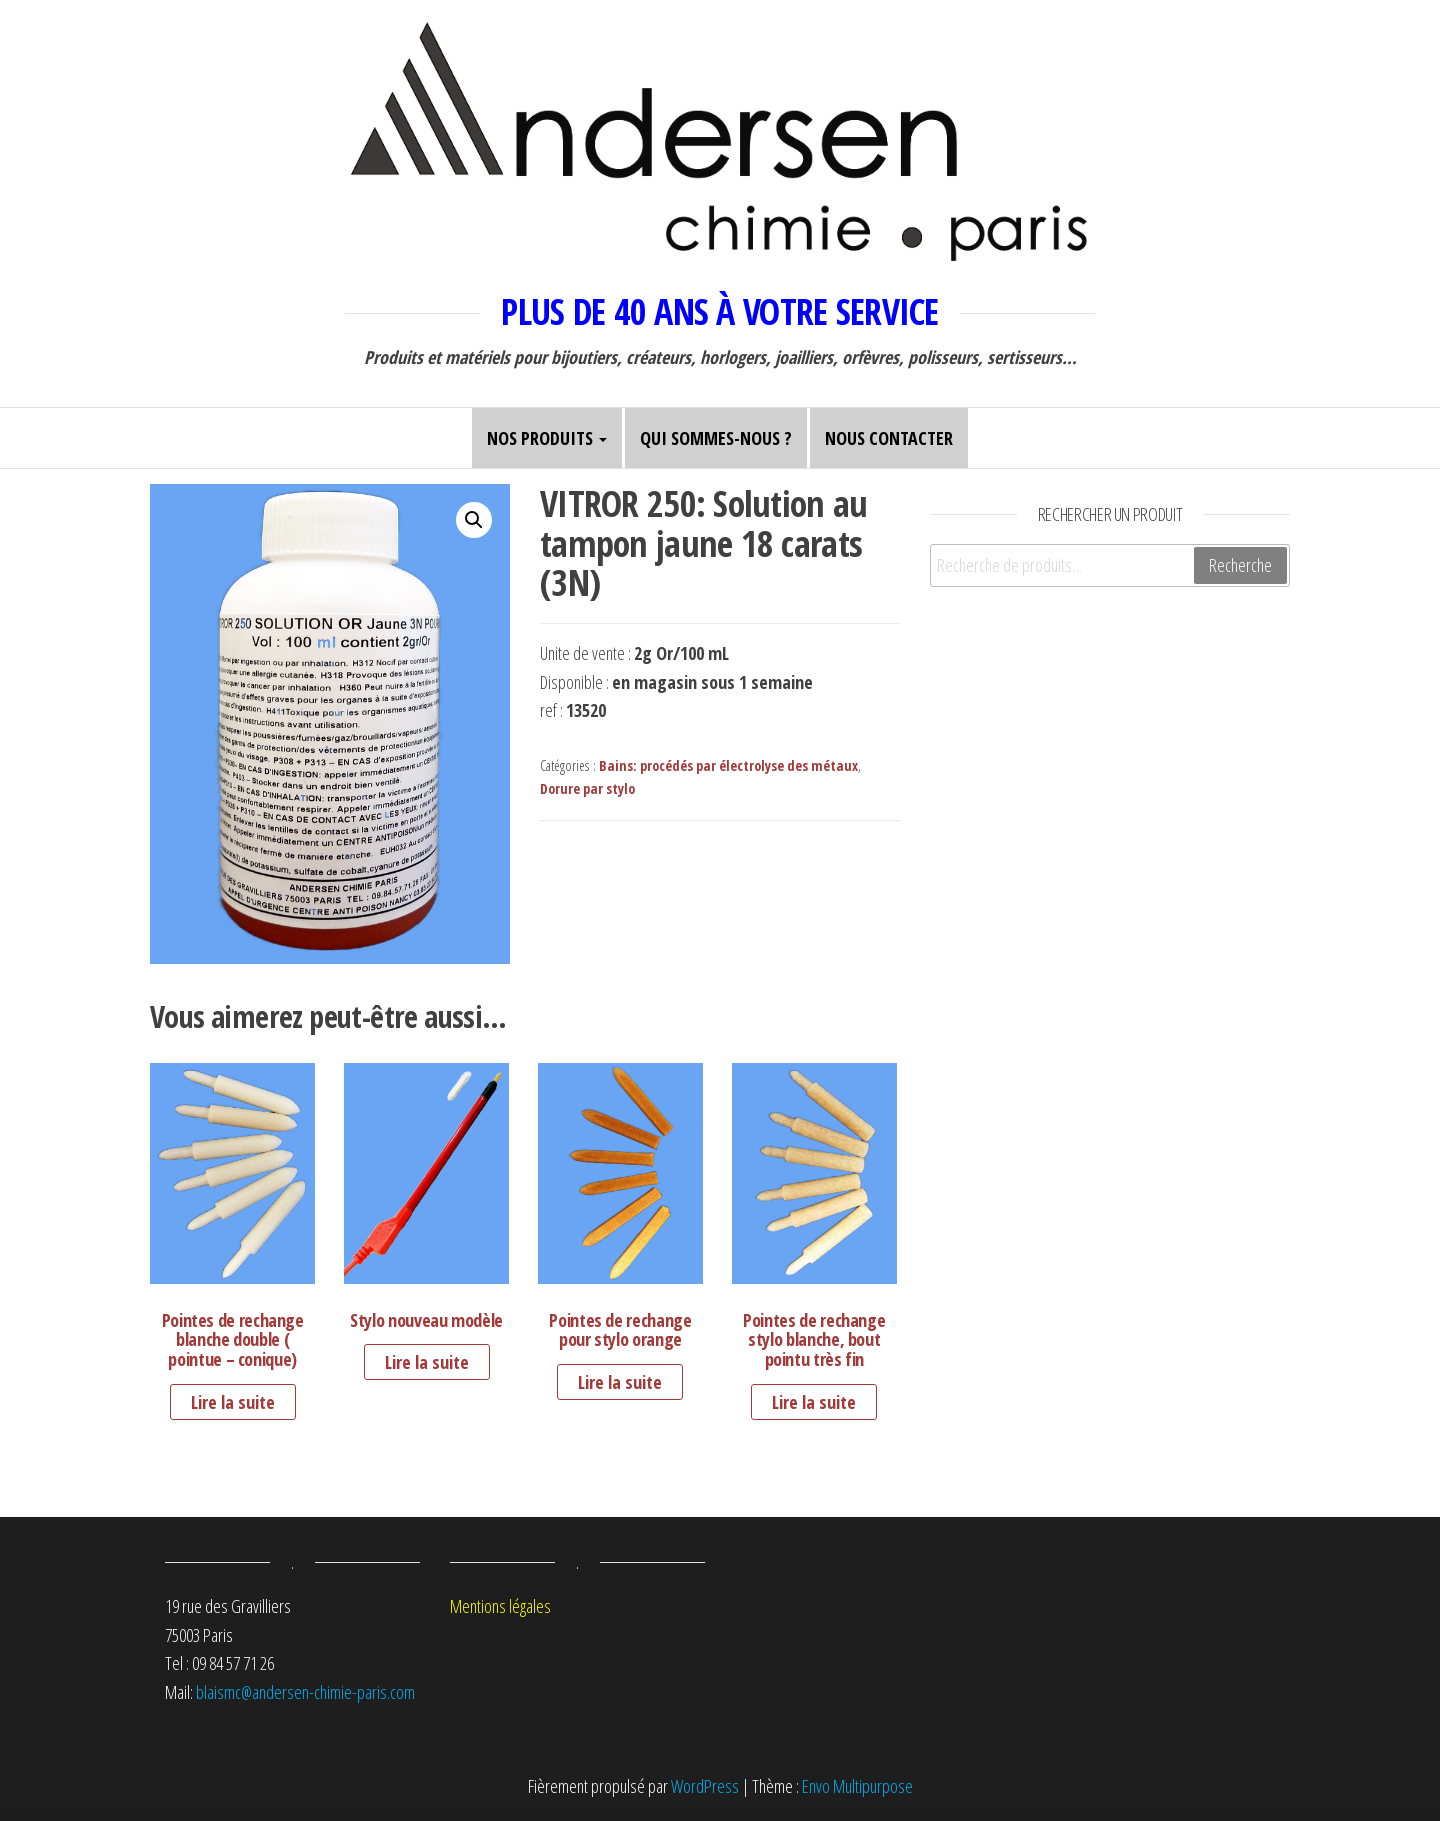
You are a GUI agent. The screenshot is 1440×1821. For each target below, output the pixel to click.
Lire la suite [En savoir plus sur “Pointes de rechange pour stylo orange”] (620, 1382)
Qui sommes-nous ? (716, 438)
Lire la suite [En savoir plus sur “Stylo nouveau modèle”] (427, 1362)
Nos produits (547, 438)
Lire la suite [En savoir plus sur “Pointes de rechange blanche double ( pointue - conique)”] (233, 1402)
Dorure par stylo (587, 788)
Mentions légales (500, 1606)
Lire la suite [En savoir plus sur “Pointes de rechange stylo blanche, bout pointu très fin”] (814, 1402)
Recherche (1240, 565)
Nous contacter (889, 438)
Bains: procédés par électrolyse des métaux (728, 765)
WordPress (705, 1786)
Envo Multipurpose (857, 1786)
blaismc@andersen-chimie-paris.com (305, 1692)
